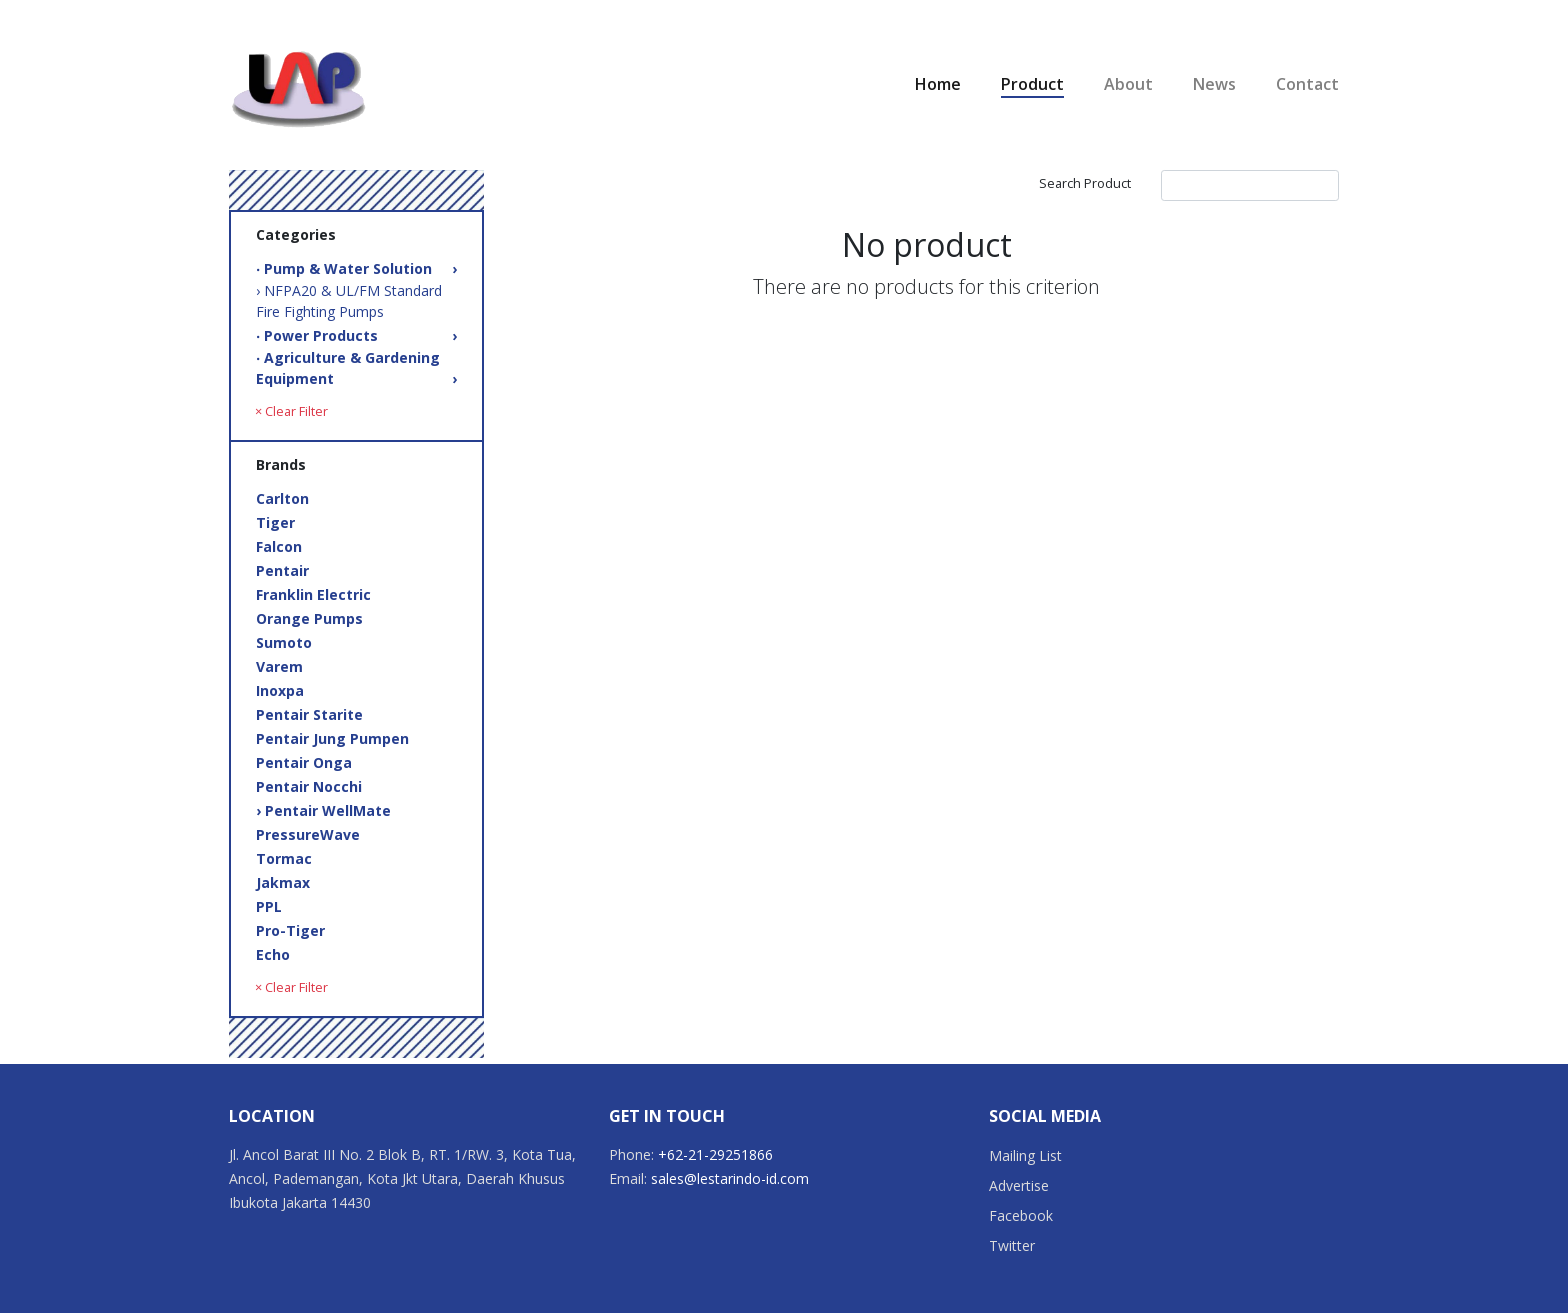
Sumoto (284, 642)
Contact (1307, 84)
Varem (279, 666)
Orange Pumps (309, 618)
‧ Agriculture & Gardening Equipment (356, 368)
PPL (269, 906)
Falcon (279, 546)
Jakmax (283, 882)
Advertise (1019, 1185)
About (1128, 84)
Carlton (282, 498)
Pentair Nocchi (309, 786)
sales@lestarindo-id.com (730, 1178)
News (1214, 84)
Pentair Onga (304, 762)
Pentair (282, 570)
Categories (296, 234)
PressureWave (308, 834)
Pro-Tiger (290, 930)
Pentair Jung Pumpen (332, 738)
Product (1032, 84)
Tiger (275, 522)
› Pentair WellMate (323, 810)
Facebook (1021, 1215)
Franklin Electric (313, 594)
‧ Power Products (356, 335)
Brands (281, 464)
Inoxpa (280, 690)
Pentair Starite (309, 714)
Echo (273, 954)
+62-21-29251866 (715, 1154)
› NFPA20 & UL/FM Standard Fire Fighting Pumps (349, 301)
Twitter (1012, 1245)
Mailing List (1025, 1155)
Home (938, 84)
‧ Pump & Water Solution (356, 268)
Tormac (284, 858)
